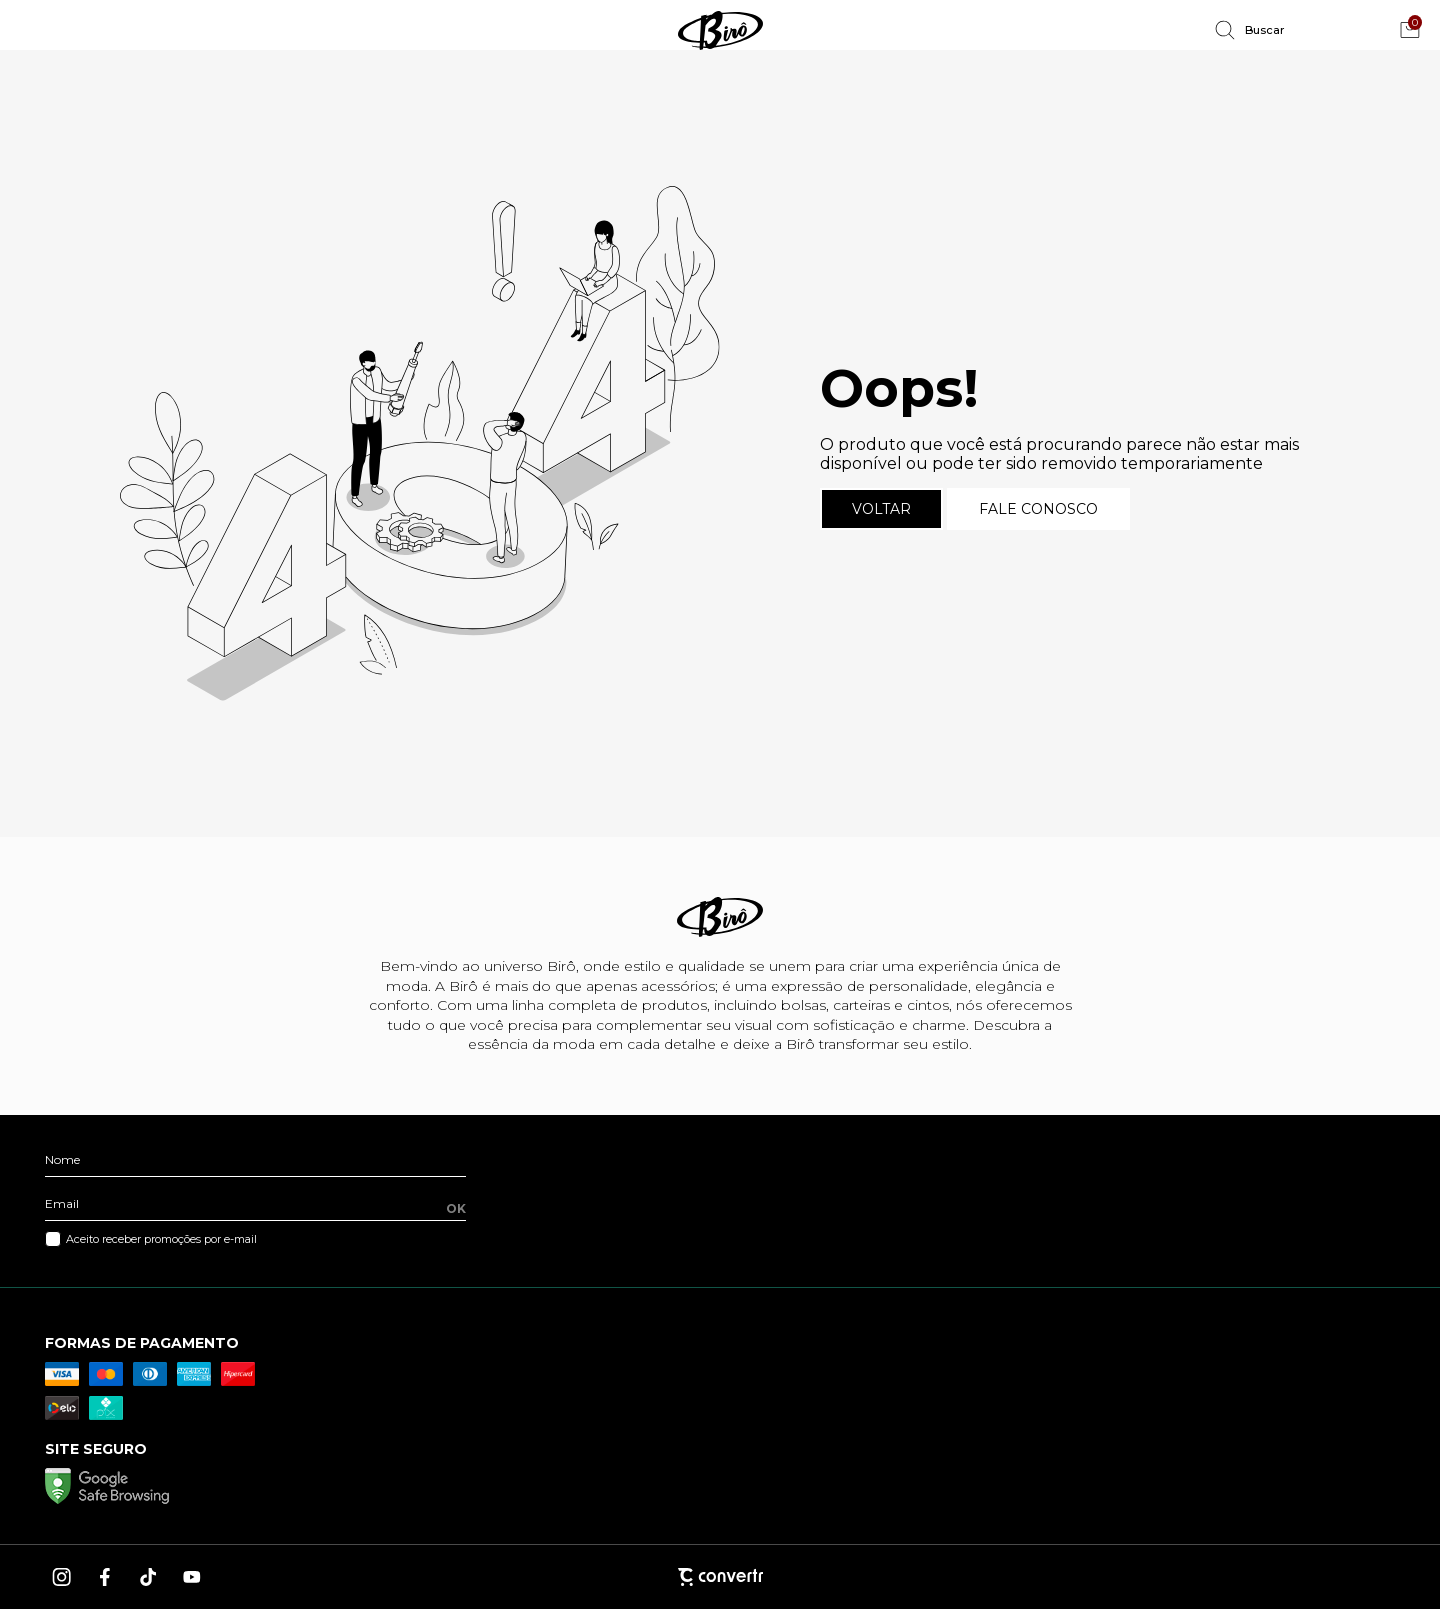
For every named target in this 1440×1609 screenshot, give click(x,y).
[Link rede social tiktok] (149, 1577)
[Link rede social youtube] (192, 1577)
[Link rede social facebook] (106, 1577)
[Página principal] (720, 30)
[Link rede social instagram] (63, 1577)
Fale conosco (1038, 509)
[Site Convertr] (720, 1576)
